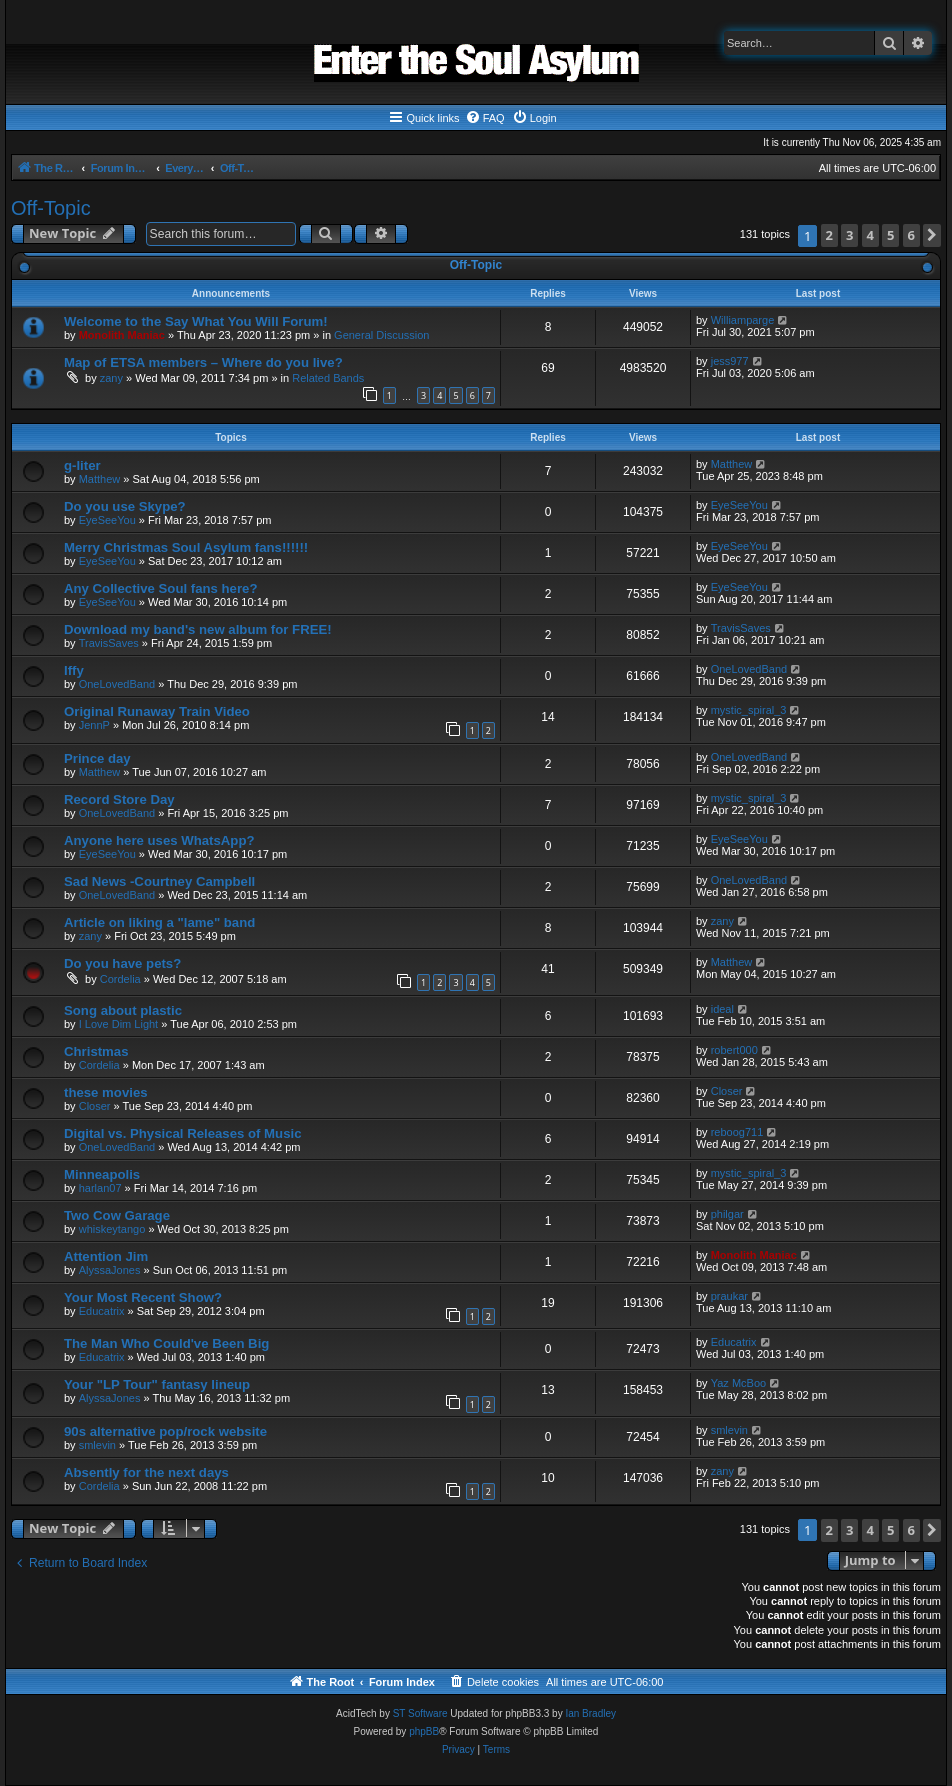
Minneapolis (102, 1174)
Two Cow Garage (117, 1215)
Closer (95, 1106)
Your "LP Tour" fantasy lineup (157, 1384)
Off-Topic (51, 208)
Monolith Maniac (122, 335)
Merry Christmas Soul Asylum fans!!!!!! (186, 547)
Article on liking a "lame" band (159, 922)
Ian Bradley (590, 1713)
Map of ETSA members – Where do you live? (203, 362)
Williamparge (743, 320)
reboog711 (737, 1132)
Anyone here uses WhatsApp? (159, 840)
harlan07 (100, 1188)
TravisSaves (109, 643)
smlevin (97, 1445)
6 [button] (911, 235)
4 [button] (870, 235)
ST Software (420, 1713)
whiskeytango (112, 1229)
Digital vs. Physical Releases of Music (182, 1133)
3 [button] (849, 235)
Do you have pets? (122, 963)
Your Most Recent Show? (143, 1297)
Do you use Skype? (125, 506)
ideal (722, 1009)
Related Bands (328, 378)
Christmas (96, 1051)
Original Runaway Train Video (157, 711)
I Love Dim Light (118, 1024)
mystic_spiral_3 (749, 710)
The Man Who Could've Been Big (166, 1343)
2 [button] (829, 235)
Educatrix (102, 1311)
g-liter (82, 465)
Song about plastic (123, 1010)
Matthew (100, 479)
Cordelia (120, 979)
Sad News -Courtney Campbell (159, 881)
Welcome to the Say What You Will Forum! (196, 321)
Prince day (97, 758)
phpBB (424, 1731)
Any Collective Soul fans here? (160, 588)
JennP (94, 725)
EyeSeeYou (107, 520)
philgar (727, 1214)
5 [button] (890, 235)
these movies (106, 1092)
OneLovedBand (117, 684)
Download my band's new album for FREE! (198, 629)
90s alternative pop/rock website (165, 1431)
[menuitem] (485, 118)
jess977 (730, 361)
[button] (932, 235)
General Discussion (381, 335)
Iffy (74, 670)
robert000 (734, 1050)
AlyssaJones (110, 1270)
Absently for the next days (146, 1472)
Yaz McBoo (738, 1383)
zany (111, 378)
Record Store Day (119, 799)
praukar (729, 1296)
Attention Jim (106, 1256)
